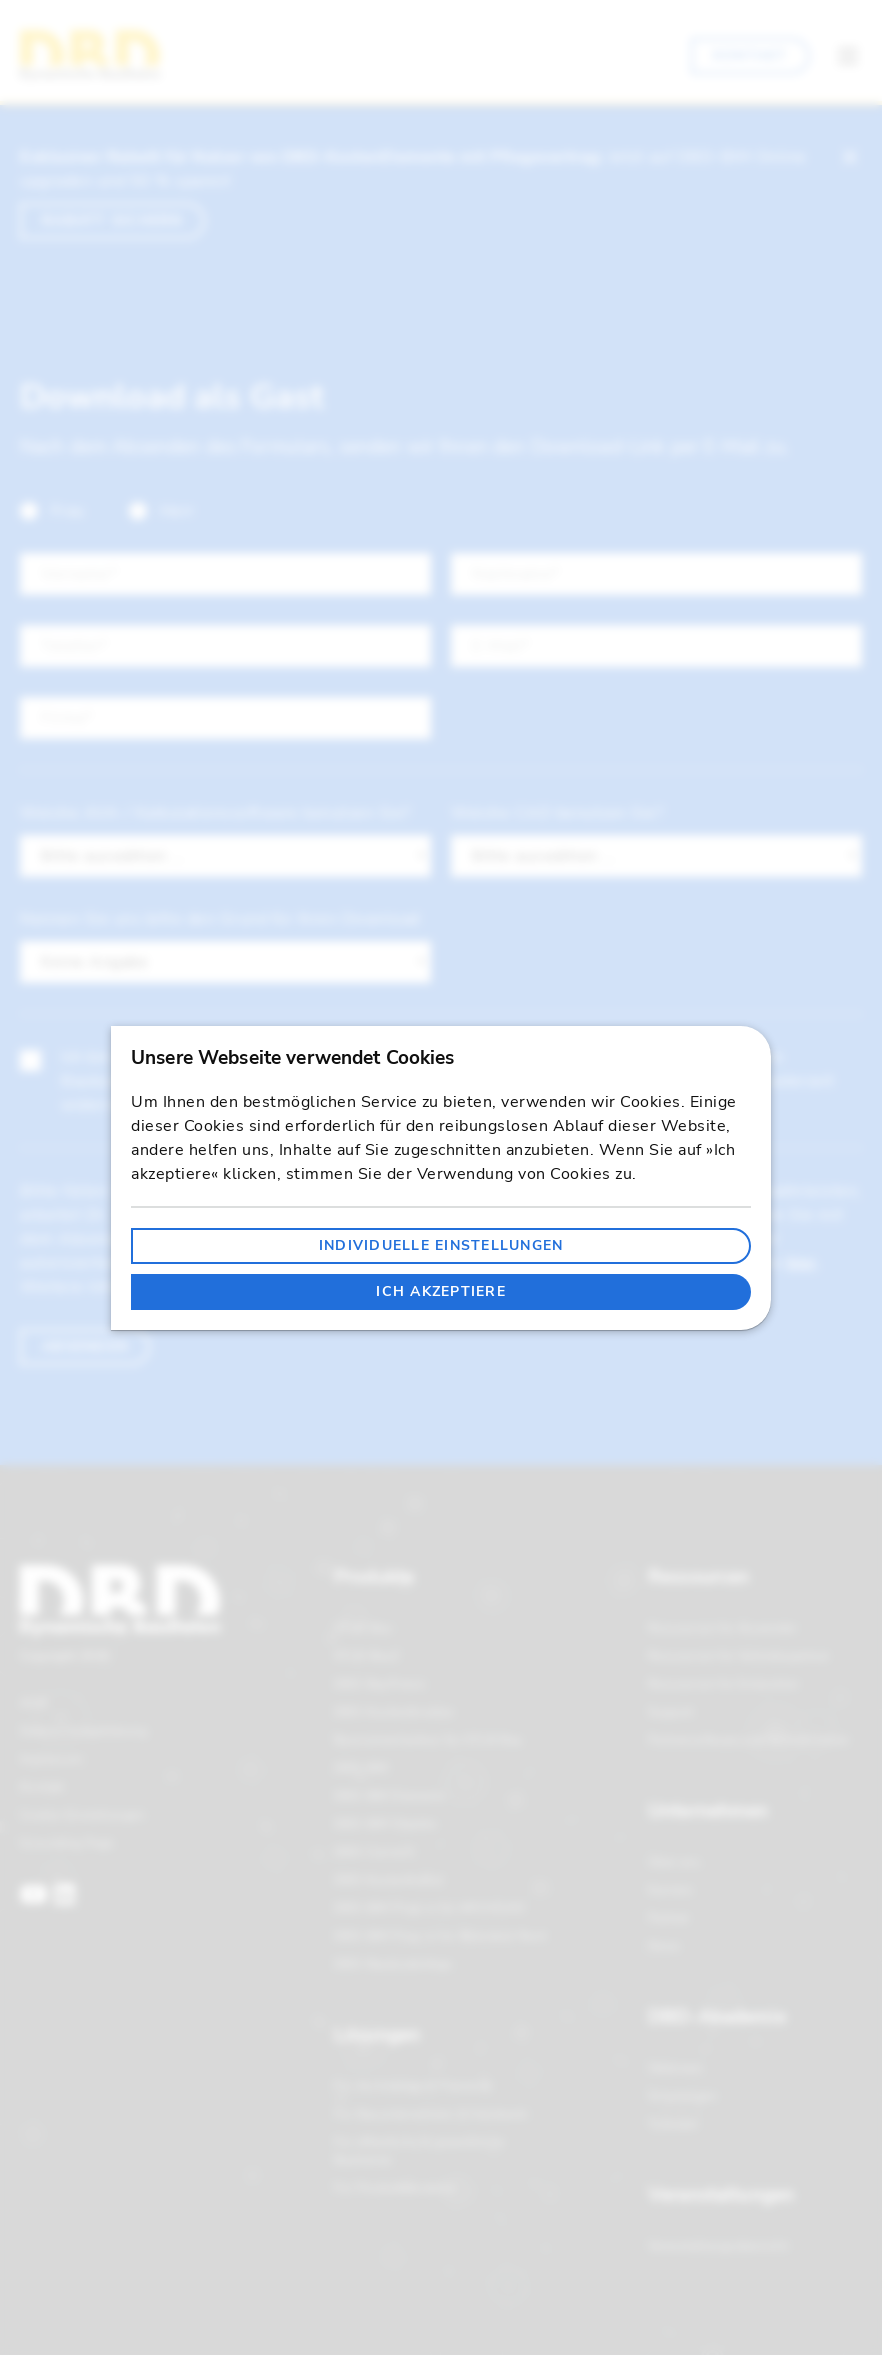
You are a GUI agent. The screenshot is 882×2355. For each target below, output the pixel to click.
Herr (162, 511)
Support (671, 1712)
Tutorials (673, 2124)
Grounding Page (67, 1843)
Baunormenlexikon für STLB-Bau (428, 1740)
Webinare (675, 2068)
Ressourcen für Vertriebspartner (738, 1656)
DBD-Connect (374, 1852)
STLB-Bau (363, 1628)
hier (801, 1263)
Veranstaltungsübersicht (718, 2246)
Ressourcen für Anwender (722, 1628)
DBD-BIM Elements (389, 1796)
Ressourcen (698, 1577)
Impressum (51, 1759)
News (664, 1946)
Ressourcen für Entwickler (723, 1684)
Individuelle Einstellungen (441, 1245)
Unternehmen (708, 1811)
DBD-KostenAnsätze (394, 1712)
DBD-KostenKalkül (389, 1880)
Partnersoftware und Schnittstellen (749, 1740)
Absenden (85, 1346)
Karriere (670, 1890)
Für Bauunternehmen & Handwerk (431, 2114)
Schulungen (682, 2096)
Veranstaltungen (721, 2195)
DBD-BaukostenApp (392, 1964)
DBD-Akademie (717, 2017)
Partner (669, 1918)
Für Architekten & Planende (413, 2086)
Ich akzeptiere (441, 1291)
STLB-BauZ (367, 1656)
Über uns (674, 1862)
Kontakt (750, 55)
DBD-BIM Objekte (385, 1824)
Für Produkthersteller (395, 2188)
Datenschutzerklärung (83, 1731)
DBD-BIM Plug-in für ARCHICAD (429, 1908)
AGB (33, 1703)
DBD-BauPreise (379, 1684)
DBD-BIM (361, 1768)
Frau (52, 511)
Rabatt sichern (112, 220)
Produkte (374, 1577)
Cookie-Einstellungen (82, 1815)
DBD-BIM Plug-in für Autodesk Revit (440, 1936)
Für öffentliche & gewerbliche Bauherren (419, 2151)
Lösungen (377, 2035)
